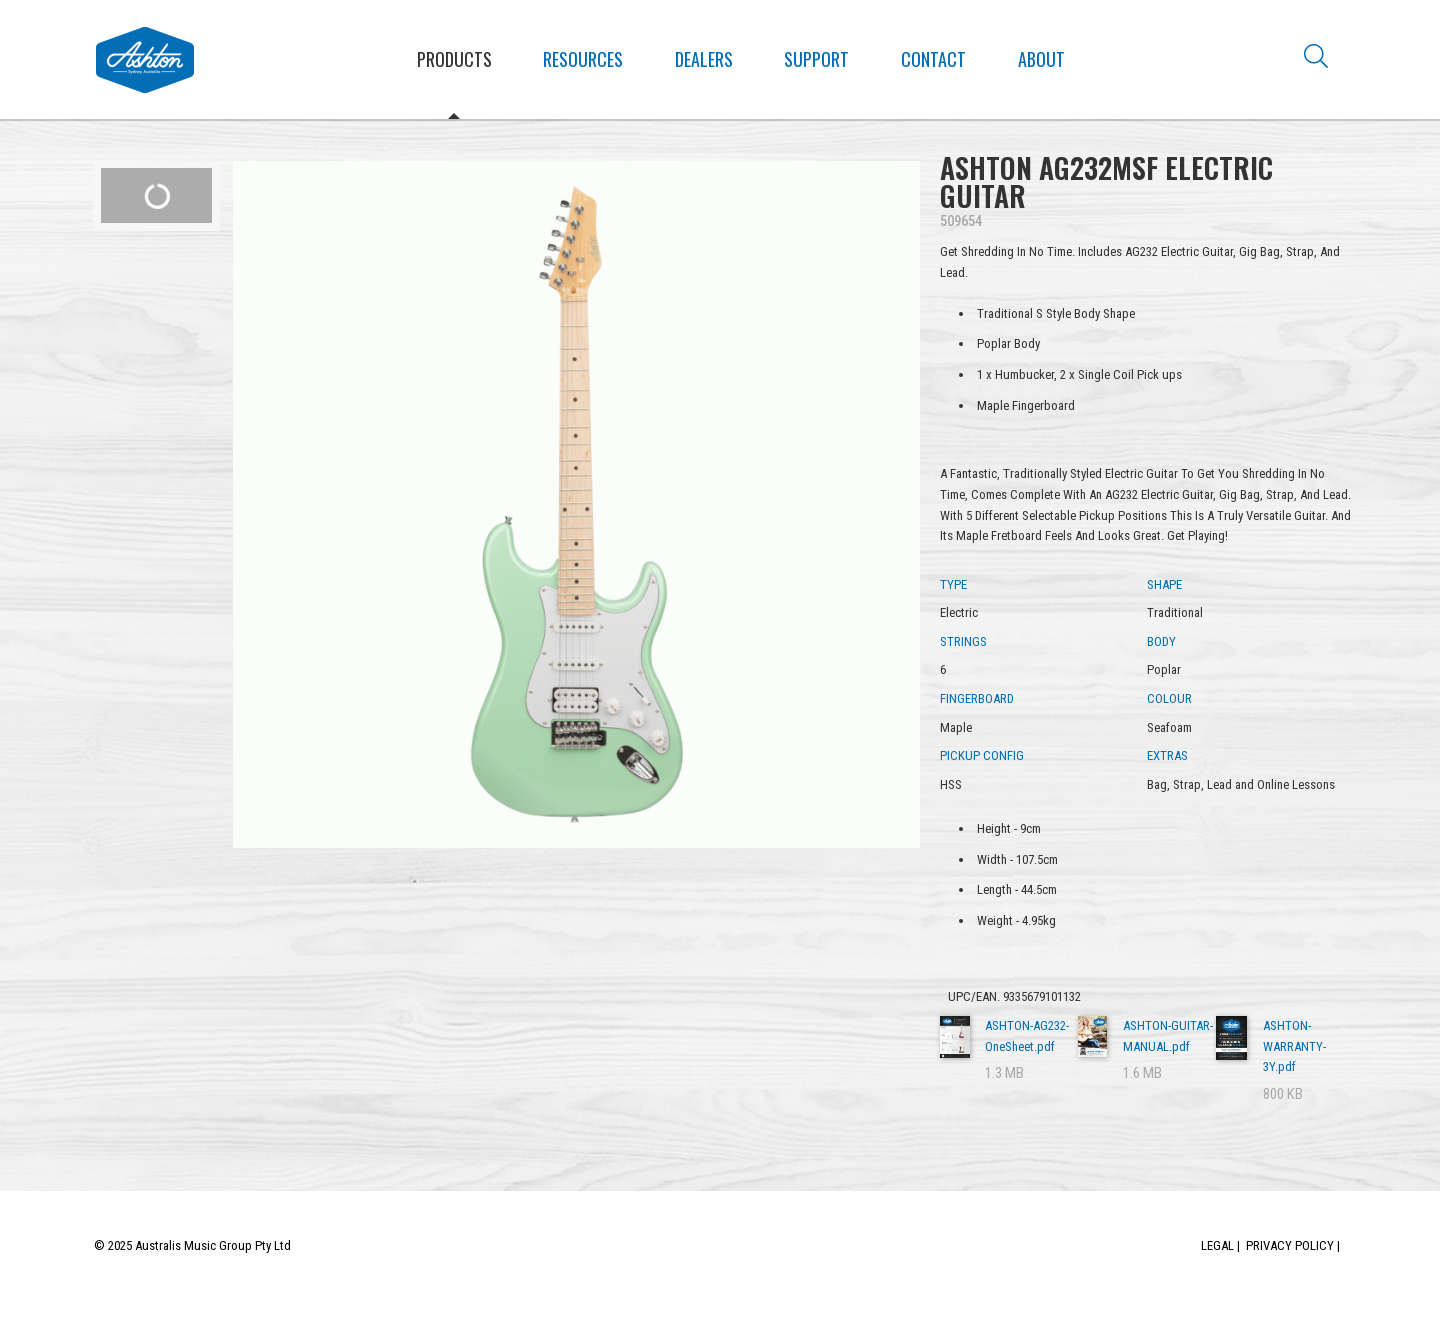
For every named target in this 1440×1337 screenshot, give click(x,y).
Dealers (704, 59)
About (1041, 59)
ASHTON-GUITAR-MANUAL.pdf (1168, 1036)
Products (454, 59)
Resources (583, 59)
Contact (933, 59)
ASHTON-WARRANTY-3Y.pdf (1294, 1046)
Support (816, 59)
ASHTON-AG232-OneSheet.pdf (1027, 1036)
